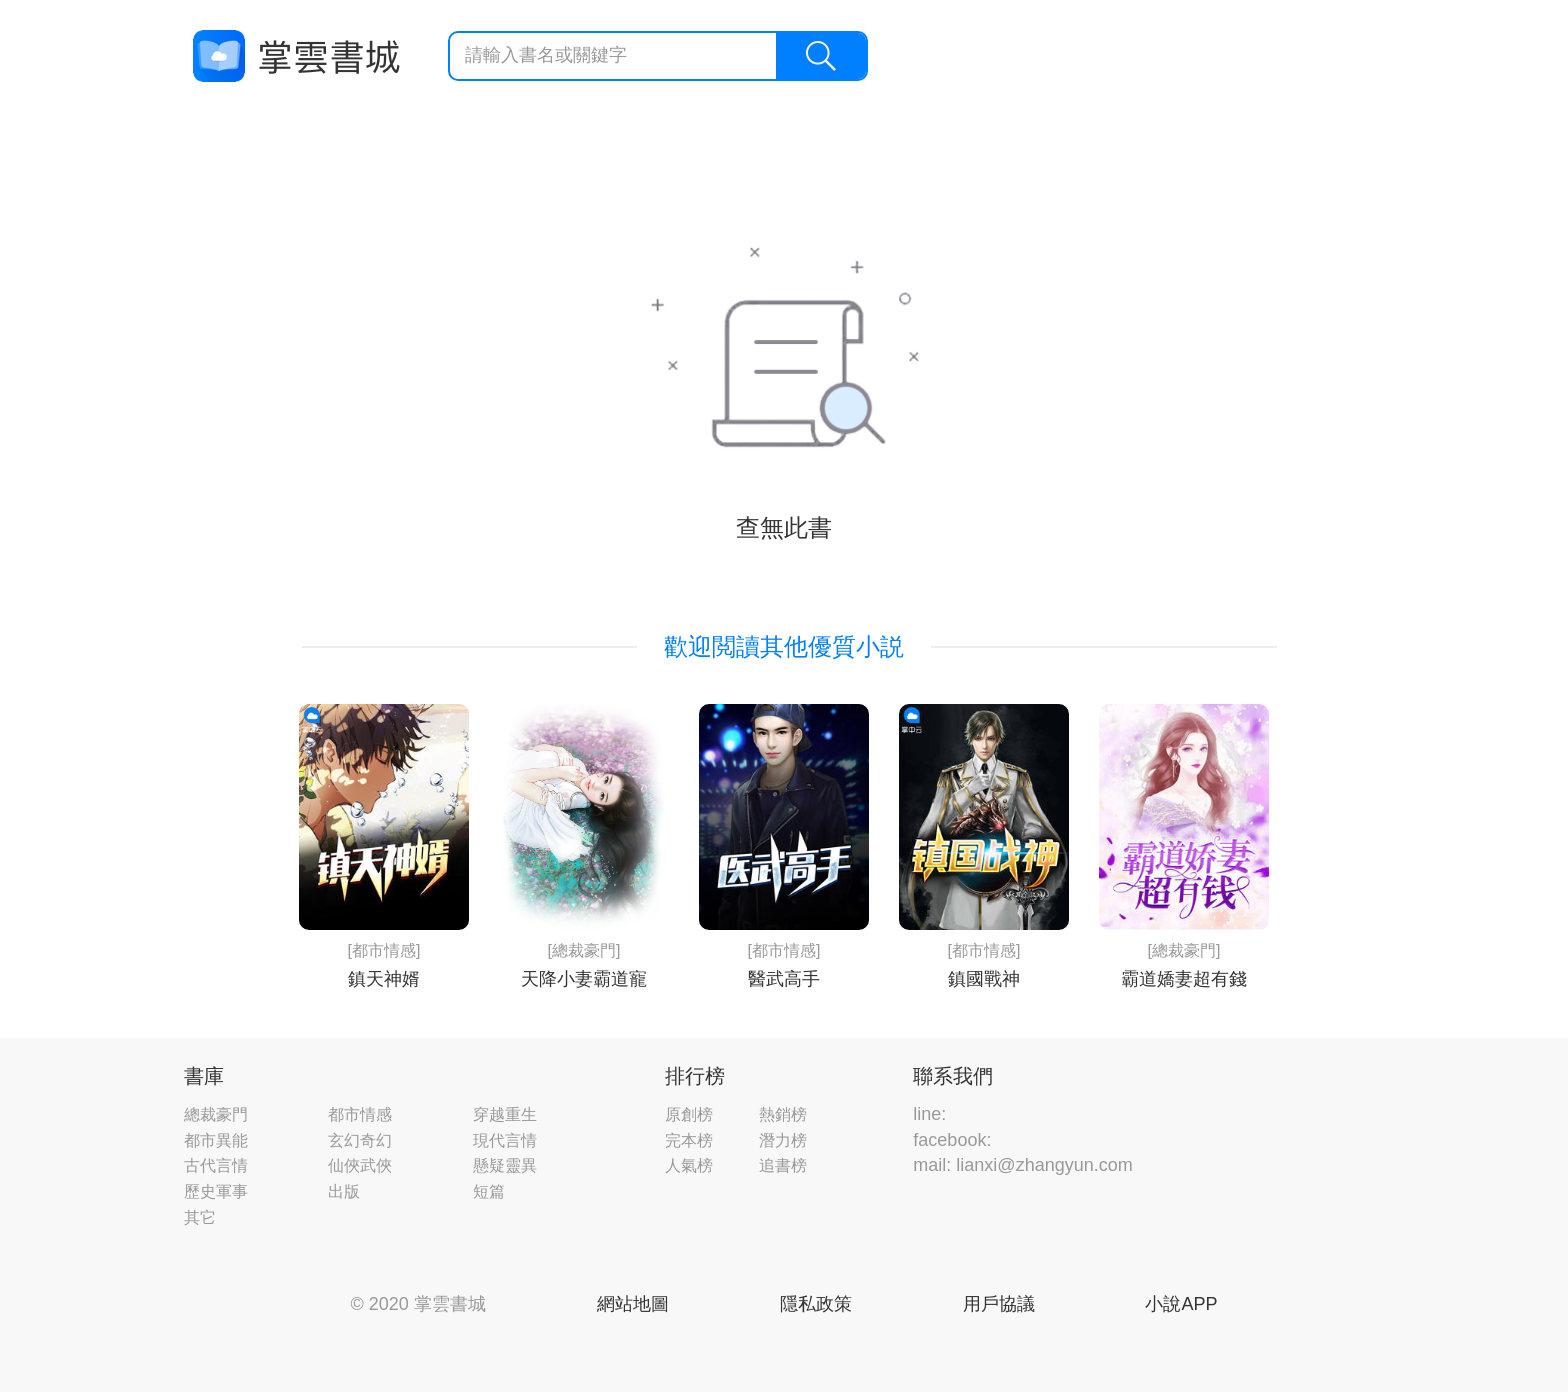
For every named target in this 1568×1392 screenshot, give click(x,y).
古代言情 (216, 1165)
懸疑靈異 (505, 1165)
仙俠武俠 (360, 1165)
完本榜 (689, 1140)
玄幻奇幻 (360, 1140)
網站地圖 (633, 1304)
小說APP (1181, 1304)
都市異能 (216, 1140)
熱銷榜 (783, 1114)
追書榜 (783, 1165)
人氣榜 (689, 1165)
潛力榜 (783, 1140)
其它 (200, 1217)
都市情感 (360, 1114)
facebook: (952, 1140)
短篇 (489, 1191)
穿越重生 (505, 1114)
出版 (344, 1191)
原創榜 (689, 1114)
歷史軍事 (216, 1191)
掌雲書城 (296, 56)
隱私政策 (816, 1304)
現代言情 (505, 1140)
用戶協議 (999, 1304)
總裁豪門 (216, 1114)
